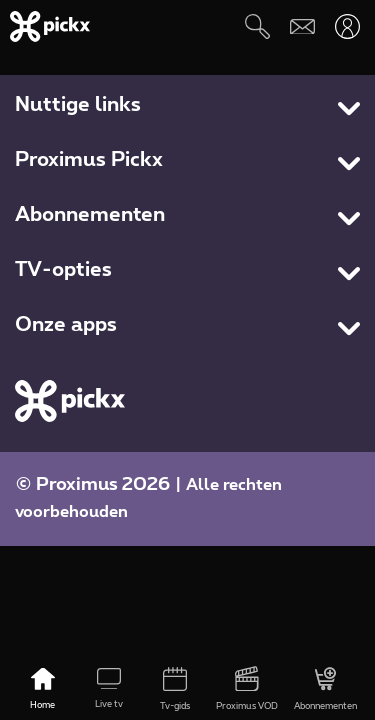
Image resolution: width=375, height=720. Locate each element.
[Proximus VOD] (247, 690)
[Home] (43, 690)
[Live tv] (109, 690)
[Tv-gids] (175, 690)
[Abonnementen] (325, 690)
